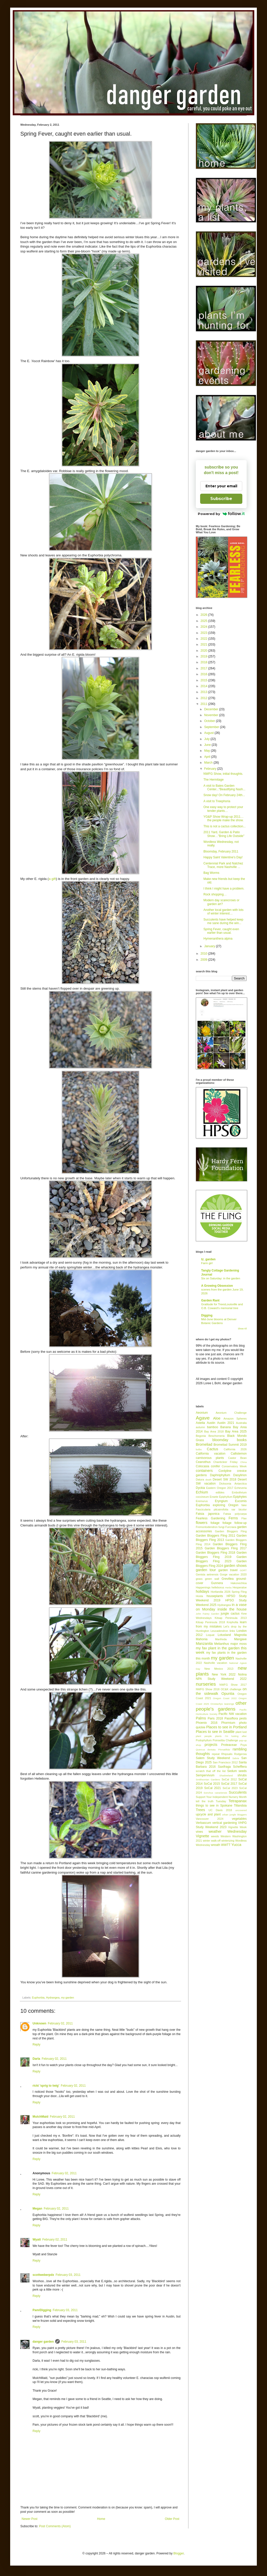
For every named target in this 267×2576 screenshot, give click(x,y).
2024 (204, 627)
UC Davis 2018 (220, 1810)
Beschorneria (217, 1435)
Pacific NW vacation (233, 1714)
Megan (37, 2208)
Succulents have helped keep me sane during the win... (223, 921)
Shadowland (226, 1775)
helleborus (218, 1587)
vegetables (239, 1819)
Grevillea (227, 1579)
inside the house (232, 1609)
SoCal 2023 (230, 1788)
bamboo (212, 1427)
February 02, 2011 (60, 2023)
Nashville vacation (215, 1662)
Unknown (39, 2023)
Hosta (199, 1596)
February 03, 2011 (68, 2275)
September (212, 727)
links (232, 1630)
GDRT (243, 1570)
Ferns (233, 1518)
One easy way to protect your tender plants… (223, 808)
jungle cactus (230, 1613)
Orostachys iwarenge (222, 1703)
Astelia (200, 1423)
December (211, 709)
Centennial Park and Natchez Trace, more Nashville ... (223, 865)
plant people (204, 1736)
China (243, 1462)
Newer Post (29, 2519)
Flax (244, 1518)
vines (199, 1831)
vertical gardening (224, 1823)
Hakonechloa (239, 1583)
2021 (204, 644)
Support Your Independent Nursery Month (221, 1796)
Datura (200, 1479)
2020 (204, 650)
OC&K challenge (231, 1689)
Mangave (240, 1639)
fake (244, 1505)
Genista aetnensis (207, 1574)
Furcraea (230, 1526)
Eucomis (241, 1501)
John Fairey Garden (207, 1613)
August (209, 733)
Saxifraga (224, 1766)
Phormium (228, 1723)
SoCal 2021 (212, 1788)
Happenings (203, 1587)
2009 (204, 959)
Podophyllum (204, 1740)
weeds (215, 1836)
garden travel (228, 1570)
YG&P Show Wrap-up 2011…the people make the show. (223, 818)
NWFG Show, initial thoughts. (223, 774)
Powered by (221, 514)
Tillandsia (240, 1805)
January (210, 946)
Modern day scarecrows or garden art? (221, 902)
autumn (200, 1427)
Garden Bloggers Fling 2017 (226, 1548)
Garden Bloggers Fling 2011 (215, 1535)
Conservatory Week (234, 1466)
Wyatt (37, 2239)
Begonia (201, 1435)
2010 (204, 953)
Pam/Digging (42, 2310)
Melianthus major (226, 1644)
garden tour (206, 1570)
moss (243, 1644)
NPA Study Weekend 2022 (221, 1679)
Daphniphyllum (220, 1475)
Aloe (216, 1418)
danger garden (43, 2341)
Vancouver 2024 (209, 1818)
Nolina (242, 1674)
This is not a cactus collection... (224, 826)
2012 (204, 698)
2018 (204, 662)
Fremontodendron (207, 1526)
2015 (204, 680)
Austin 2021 (225, 1423)
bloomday (220, 1440)
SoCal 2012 (229, 1779)
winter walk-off (211, 1840)
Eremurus (202, 1501)
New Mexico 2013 (218, 1668)
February (210, 768)
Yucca (236, 1845)
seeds (243, 1771)
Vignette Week (237, 1827)
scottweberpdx (43, 2275)
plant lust (241, 1731)
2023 (204, 633)
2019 (204, 656)
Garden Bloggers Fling (231, 1531)
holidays (202, 1591)
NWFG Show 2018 (207, 1689)
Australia (241, 1422)
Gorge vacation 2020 (233, 1574)
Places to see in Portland (226, 1727)
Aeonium (202, 1412)
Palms (201, 1718)
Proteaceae (229, 1745)
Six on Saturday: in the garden (220, 1278)
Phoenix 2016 (206, 1723)
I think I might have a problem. (223, 888)
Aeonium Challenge (231, 1412)
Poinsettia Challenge (225, 1740)
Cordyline (224, 1471)
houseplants (214, 1596)
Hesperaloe (240, 1587)
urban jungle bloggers (234, 1814)
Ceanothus (203, 1462)
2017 (204, 668)
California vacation (210, 1453)
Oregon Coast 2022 (225, 1698)
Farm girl (207, 1263)
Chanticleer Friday (225, 1461)
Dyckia (200, 1488)
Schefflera (240, 1766)
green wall (212, 1578)
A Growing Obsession (217, 1285)
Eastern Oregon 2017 (219, 1487)
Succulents (238, 1792)
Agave (203, 1418)
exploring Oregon (226, 1505)
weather (215, 1831)
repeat (216, 1754)
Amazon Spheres (235, 1418)
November (211, 715)
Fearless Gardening (210, 1518)
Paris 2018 (215, 1718)
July (207, 739)
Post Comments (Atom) (55, 2526)
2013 (204, 692)
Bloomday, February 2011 (220, 851)
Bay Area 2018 (214, 1431)
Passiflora (231, 1718)
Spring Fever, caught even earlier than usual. (221, 931)
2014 (204, 686)
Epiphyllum (225, 1496)
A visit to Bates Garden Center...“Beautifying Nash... (224, 787)
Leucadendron (219, 1630)
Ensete (214, 1496)
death (208, 1479)
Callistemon (239, 1453)
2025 (204, 621)
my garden (67, 1997)
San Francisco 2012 (225, 1762)
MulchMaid (40, 2116)
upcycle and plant (208, 1814)
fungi (221, 1526)
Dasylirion (240, 1475)
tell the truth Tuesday (211, 1801)
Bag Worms (211, 873)
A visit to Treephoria (216, 801)
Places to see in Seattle (215, 1732)
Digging (207, 1315)
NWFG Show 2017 (233, 1684)
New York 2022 (223, 1674)
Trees (200, 1810)
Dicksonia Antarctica (233, 1483)
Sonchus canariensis (215, 1792)
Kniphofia (232, 1622)
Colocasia (202, 1466)
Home (101, 2519)
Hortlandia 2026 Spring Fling (229, 1591)
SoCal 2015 (212, 1783)
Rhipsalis (226, 1754)
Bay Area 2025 (236, 1431)
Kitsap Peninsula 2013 (231, 1617)
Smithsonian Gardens (208, 1779)
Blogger (178, 2553)
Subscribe (221, 498)
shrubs (242, 1775)
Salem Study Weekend (213, 1758)
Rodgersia (240, 1754)
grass (199, 1578)
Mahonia (201, 1639)
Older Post (172, 2519)
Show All (242, 1328)
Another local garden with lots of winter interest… (223, 911)
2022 (204, 638)
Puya (243, 1744)
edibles (220, 1492)
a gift (52, 879)
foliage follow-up (234, 1523)
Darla (36, 2058)
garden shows (235, 1566)
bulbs (199, 1449)
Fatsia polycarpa (235, 1513)
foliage (215, 1523)
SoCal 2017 (229, 1783)
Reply (36, 2044)
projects (210, 1745)
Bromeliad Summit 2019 (230, 1444)
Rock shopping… (215, 894)
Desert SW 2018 (224, 1479)
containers (204, 1471)
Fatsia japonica (207, 1514)
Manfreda (221, 1639)
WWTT (225, 1845)
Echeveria (240, 1487)
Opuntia (227, 1694)
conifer (215, 1466)
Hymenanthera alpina (217, 938)
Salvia (235, 1758)
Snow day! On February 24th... (224, 795)
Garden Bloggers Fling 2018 (215, 1552)
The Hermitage (213, 779)
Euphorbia (38, 1997)
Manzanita (204, 1643)
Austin (211, 1423)
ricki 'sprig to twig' (46, 2085)
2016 (204, 674)
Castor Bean (237, 1457)
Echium (202, 1492)
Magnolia (240, 1635)
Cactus (212, 1449)
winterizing (227, 1840)
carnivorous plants (210, 1458)
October (210, 721)
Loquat (210, 1634)
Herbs (228, 1587)
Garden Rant (210, 1300)
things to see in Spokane (214, 1805)
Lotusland (224, 1635)
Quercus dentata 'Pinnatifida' (213, 1749)
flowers (201, 1523)
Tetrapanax (238, 1801)
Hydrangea (53, 1997)
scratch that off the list (211, 1771)
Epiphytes (240, 1497)
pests (243, 1718)
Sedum (232, 1771)
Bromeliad (204, 1444)
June (208, 745)
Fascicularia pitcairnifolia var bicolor (221, 1509)
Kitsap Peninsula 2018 (210, 1622)
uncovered (241, 1810)
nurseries (206, 1684)
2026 (204, 615)
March (209, 762)
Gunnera (217, 1583)
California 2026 (235, 1449)
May (207, 750)
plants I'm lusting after (231, 1736)
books (242, 1440)
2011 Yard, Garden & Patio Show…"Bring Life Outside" (223, 834)
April (207, 757)
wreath (215, 1845)
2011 (204, 704)
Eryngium (221, 1501)
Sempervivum (205, 1775)
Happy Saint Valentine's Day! (223, 857)
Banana (225, 1427)
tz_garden (208, 1259)
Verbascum (203, 1823)
